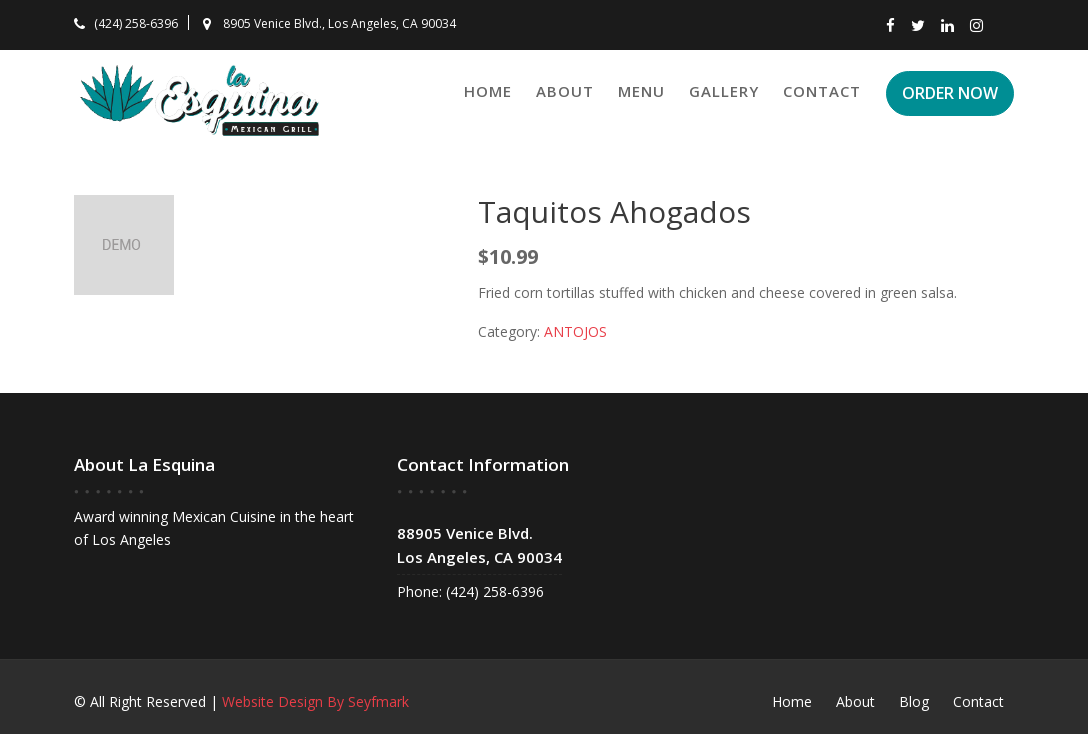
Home (488, 91)
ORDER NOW (950, 93)
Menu (641, 91)
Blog (914, 701)
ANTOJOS (575, 331)
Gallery (724, 91)
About (565, 91)
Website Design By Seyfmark (315, 701)
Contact (822, 91)
